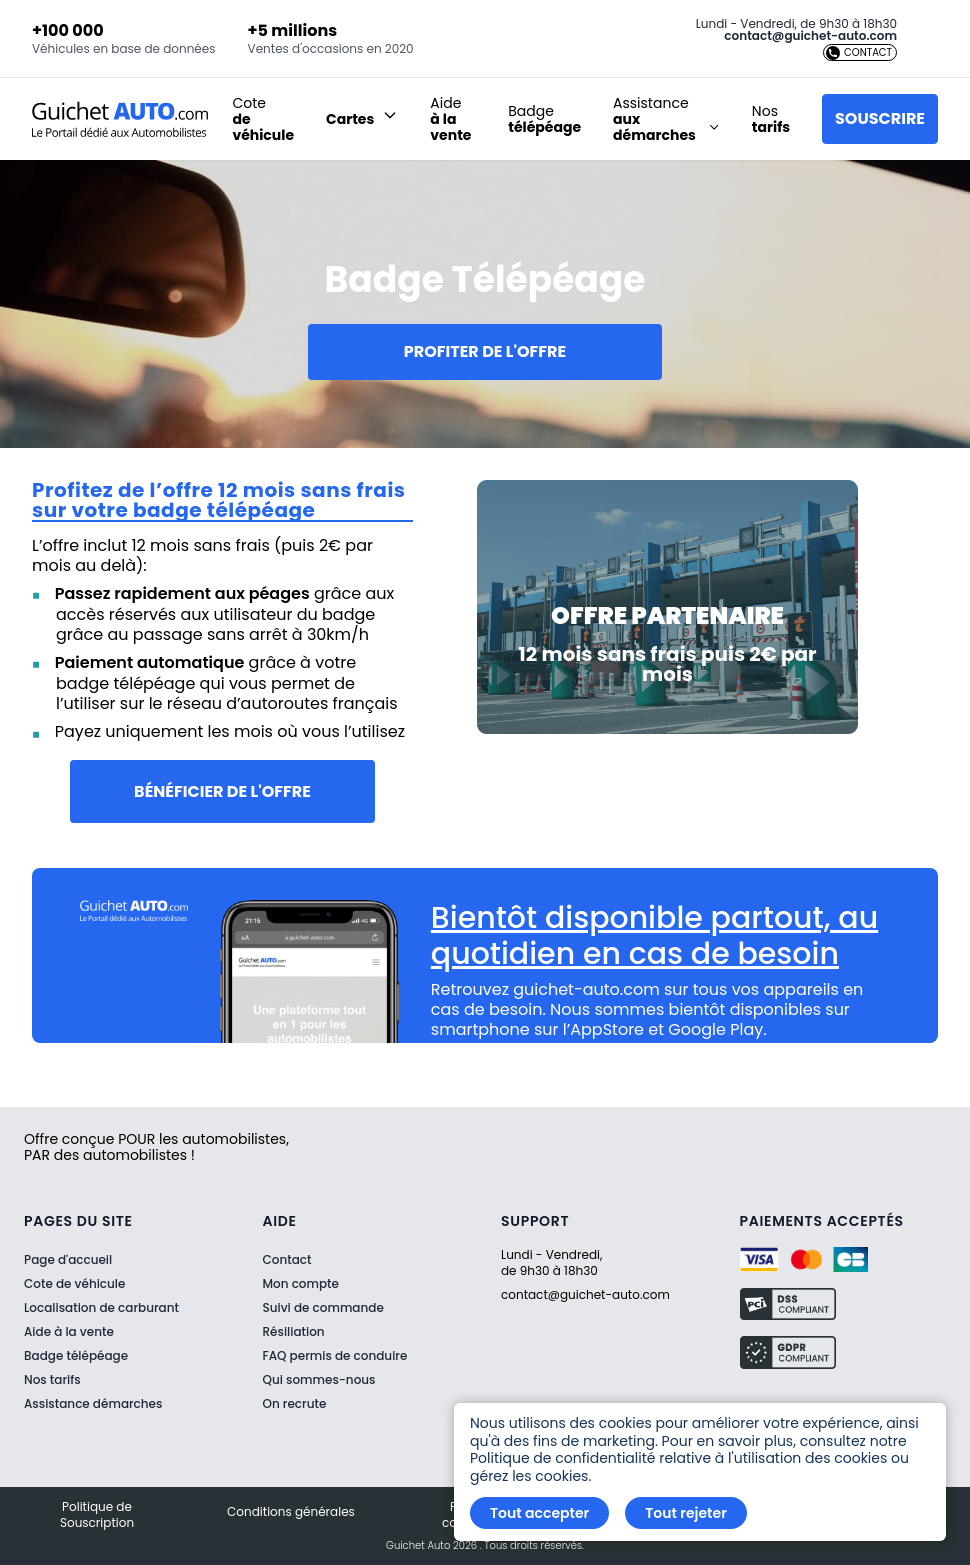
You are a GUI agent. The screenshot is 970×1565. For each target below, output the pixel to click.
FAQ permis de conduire (335, 1356)
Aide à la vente (69, 1331)
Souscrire (880, 118)
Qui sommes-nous (319, 1380)
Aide (450, 119)
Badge (544, 119)
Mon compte (301, 1284)
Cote (263, 119)
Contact (287, 1260)
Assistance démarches (93, 1403)
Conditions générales (291, 1512)
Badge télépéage (76, 1355)
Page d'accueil (68, 1259)
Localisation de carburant (101, 1307)
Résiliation (294, 1332)
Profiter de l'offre (485, 351)
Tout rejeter (686, 1513)
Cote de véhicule (74, 1283)
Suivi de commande (323, 1308)
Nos (771, 119)
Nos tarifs (52, 1379)
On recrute (295, 1404)
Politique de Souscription (97, 1515)
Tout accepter (539, 1513)
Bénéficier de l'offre (222, 791)
